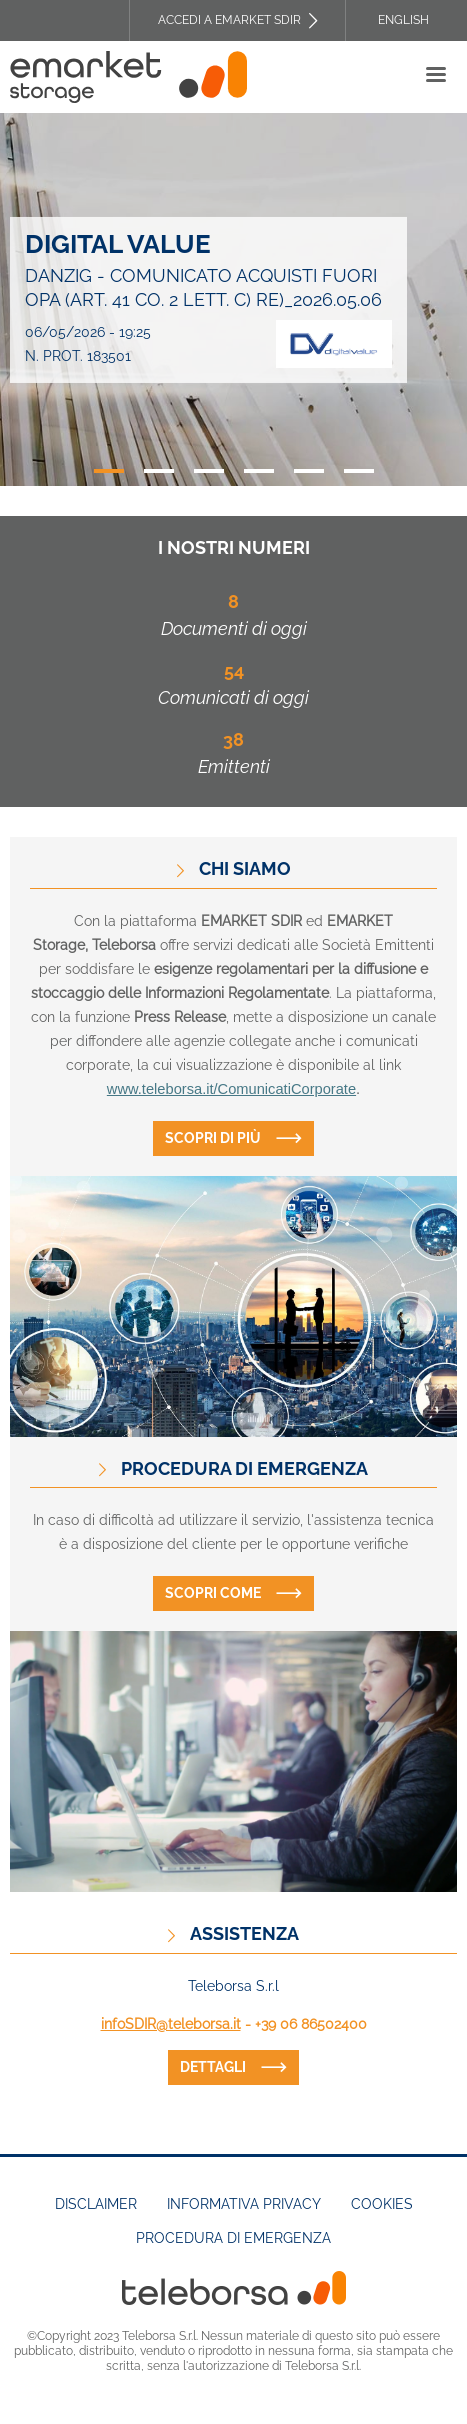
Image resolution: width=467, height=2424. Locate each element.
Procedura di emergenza (233, 2238)
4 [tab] (259, 471)
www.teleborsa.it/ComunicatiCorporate (231, 1089)
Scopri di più (213, 1138)
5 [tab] (309, 471)
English (403, 20)
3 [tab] (209, 471)
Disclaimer (96, 2204)
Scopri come (213, 1593)
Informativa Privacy (244, 2204)
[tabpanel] (233, 300)
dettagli (213, 2067)
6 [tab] (359, 471)
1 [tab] (109, 471)
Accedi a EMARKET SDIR (229, 20)
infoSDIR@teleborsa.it (171, 2024)
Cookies (382, 2204)
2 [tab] (159, 471)
